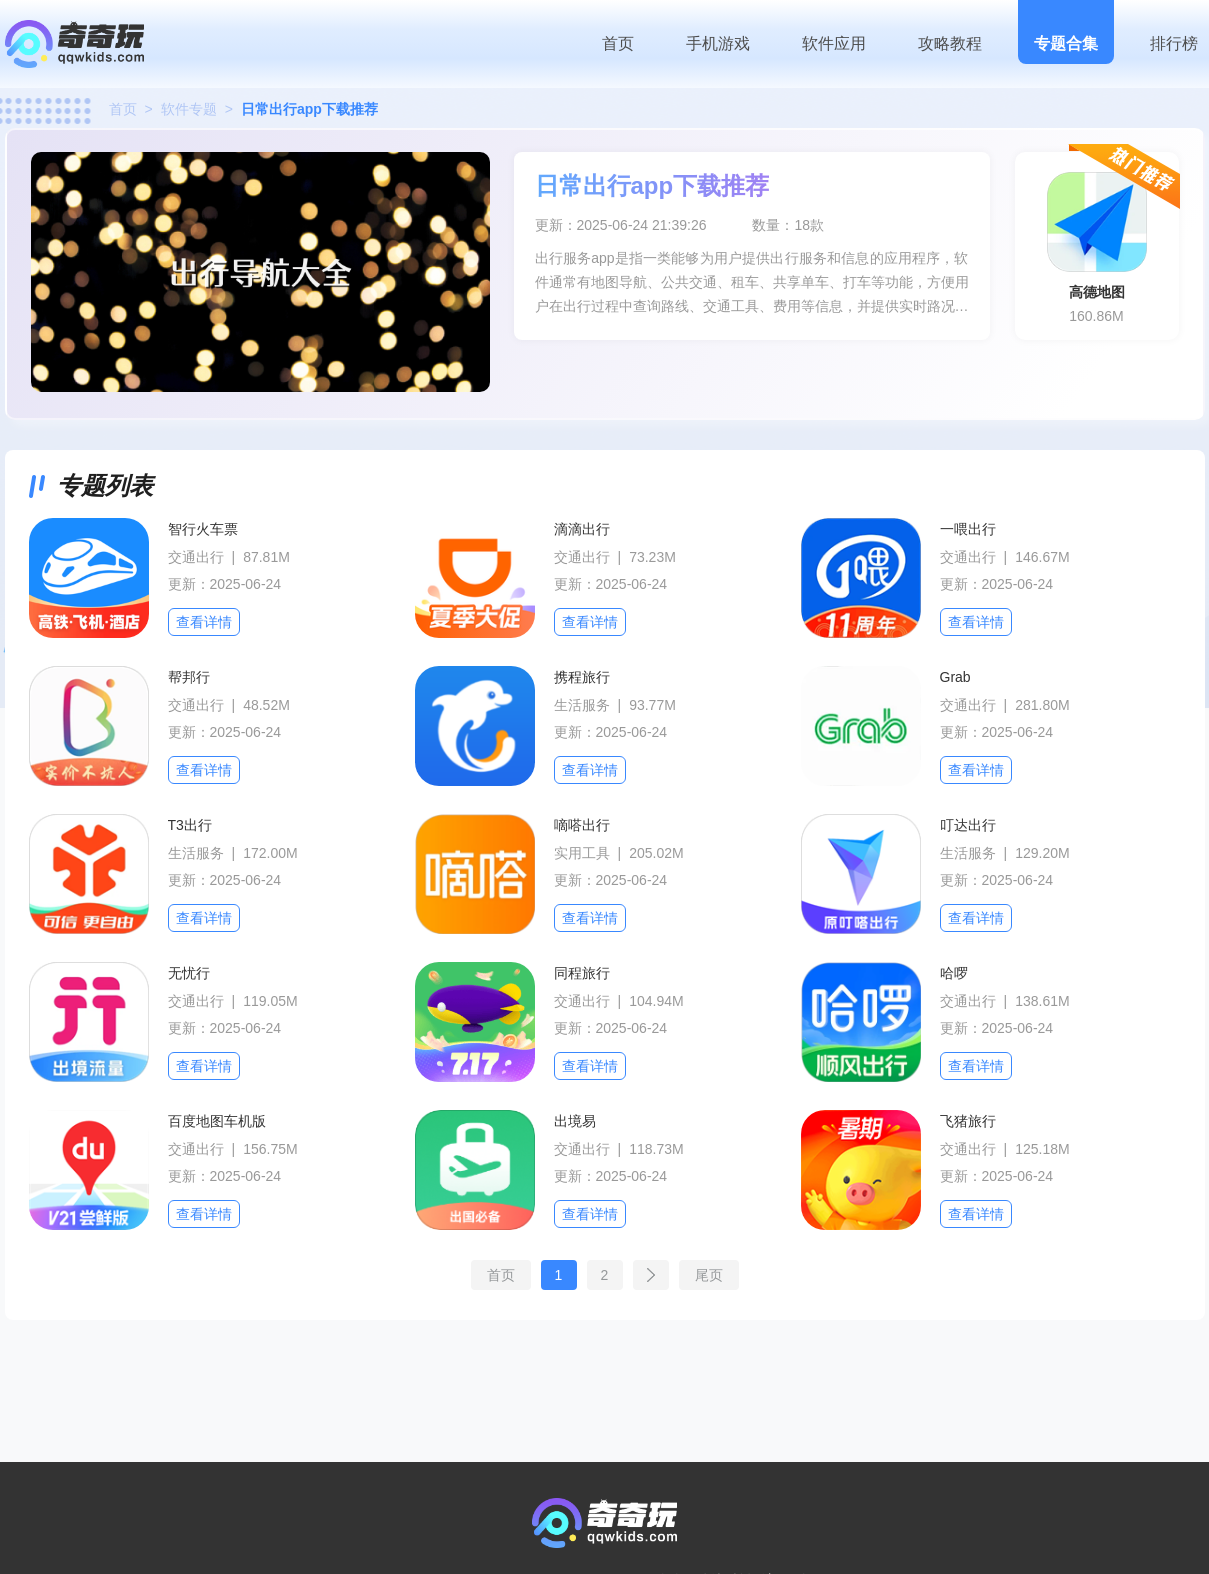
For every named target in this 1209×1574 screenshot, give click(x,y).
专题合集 (1066, 43)
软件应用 (834, 43)
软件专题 (189, 109)
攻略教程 (950, 43)
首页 (618, 43)
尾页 (709, 1275)
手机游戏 (718, 43)
